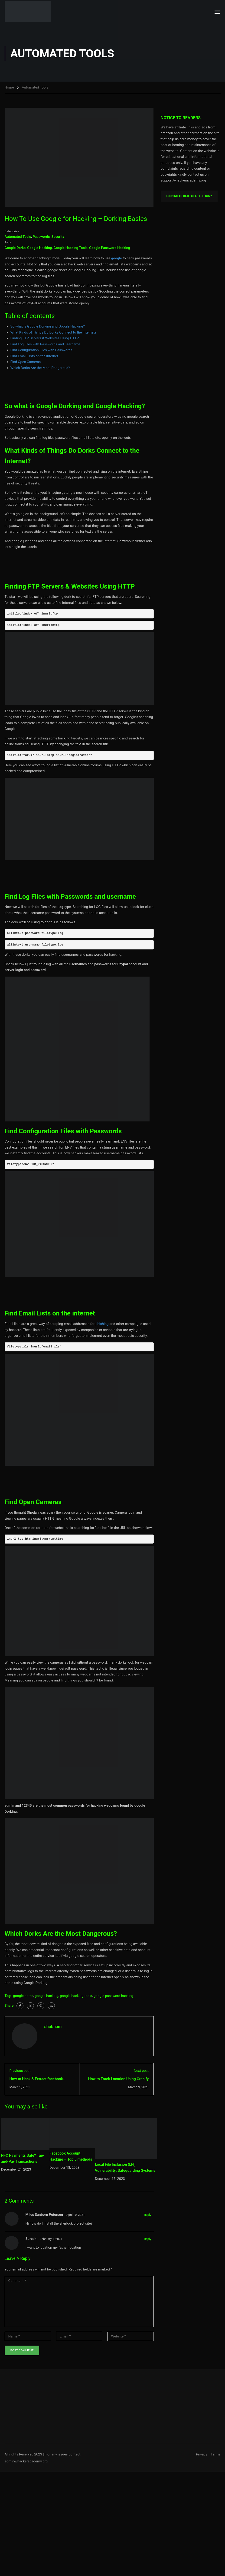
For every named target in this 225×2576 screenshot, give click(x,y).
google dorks (15, 248)
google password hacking (109, 248)
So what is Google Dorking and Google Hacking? (47, 326)
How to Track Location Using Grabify (118, 2079)
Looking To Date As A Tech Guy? (189, 196)
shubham (53, 2026)
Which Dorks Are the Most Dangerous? (40, 368)
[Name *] (28, 2336)
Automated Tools (35, 87)
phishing (102, 1324)
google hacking (39, 248)
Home (9, 87)
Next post (141, 2071)
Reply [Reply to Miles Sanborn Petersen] (147, 2214)
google (116, 258)
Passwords (41, 237)
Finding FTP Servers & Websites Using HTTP (44, 338)
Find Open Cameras (25, 362)
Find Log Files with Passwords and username (45, 344)
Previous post (20, 2071)
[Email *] (79, 2336)
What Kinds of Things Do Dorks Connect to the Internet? (53, 332)
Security (57, 237)
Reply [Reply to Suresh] (147, 2239)
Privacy (201, 2454)
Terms (215, 2454)
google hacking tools (70, 248)
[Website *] (130, 2336)
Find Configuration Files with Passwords (41, 350)
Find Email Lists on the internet (34, 356)
